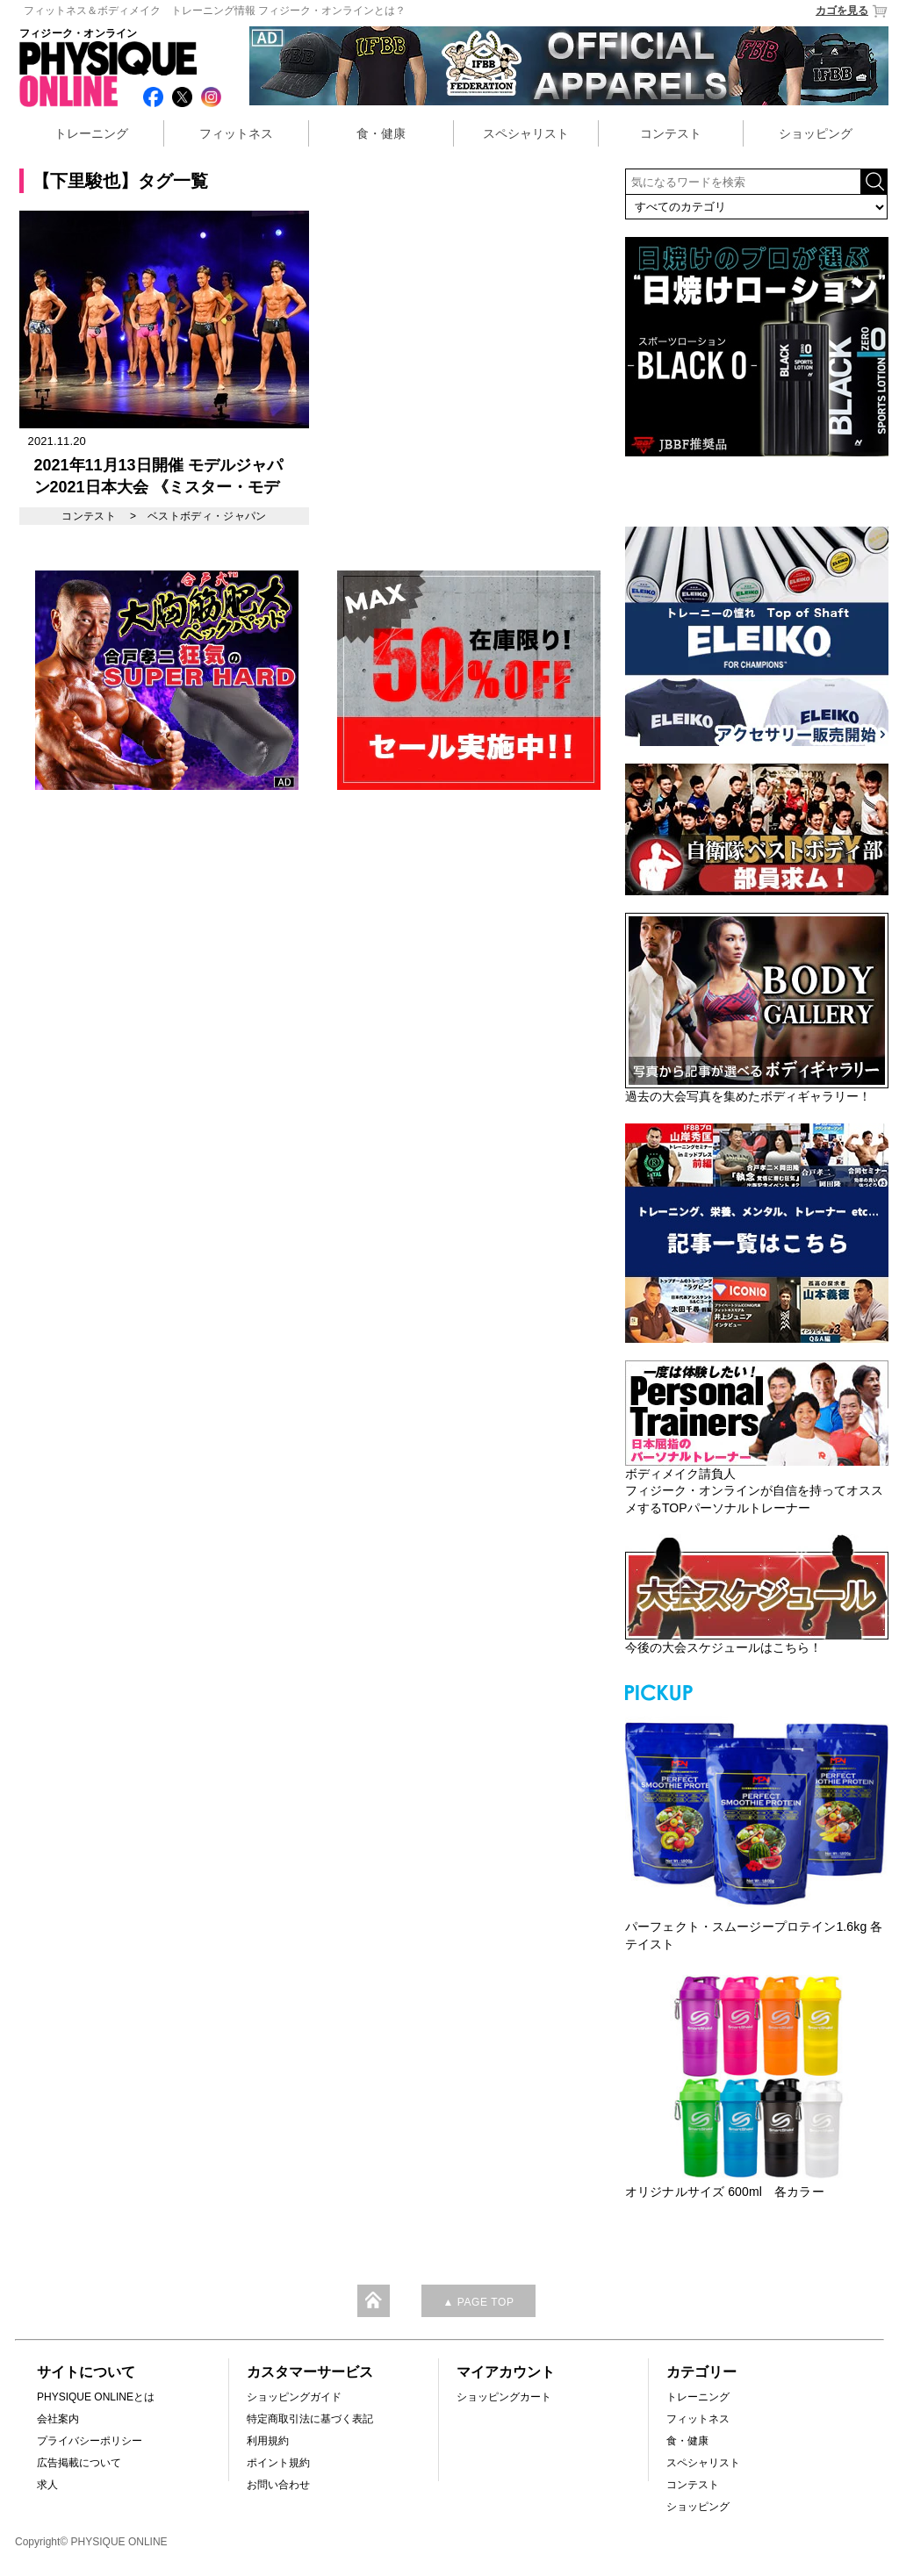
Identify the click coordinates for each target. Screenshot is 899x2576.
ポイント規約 (278, 2463)
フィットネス (236, 133)
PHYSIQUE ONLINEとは (96, 2397)
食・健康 (381, 133)
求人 (47, 2485)
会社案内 (58, 2419)
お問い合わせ (278, 2485)
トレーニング (91, 133)
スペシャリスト (526, 133)
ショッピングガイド (294, 2397)
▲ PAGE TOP (478, 2302)
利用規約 (268, 2441)
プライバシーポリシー (89, 2441)
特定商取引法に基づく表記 (310, 2419)
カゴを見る (852, 11)
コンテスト (670, 133)
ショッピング (815, 133)
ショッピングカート (504, 2397)
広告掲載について (79, 2463)
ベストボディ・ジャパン (207, 516)
